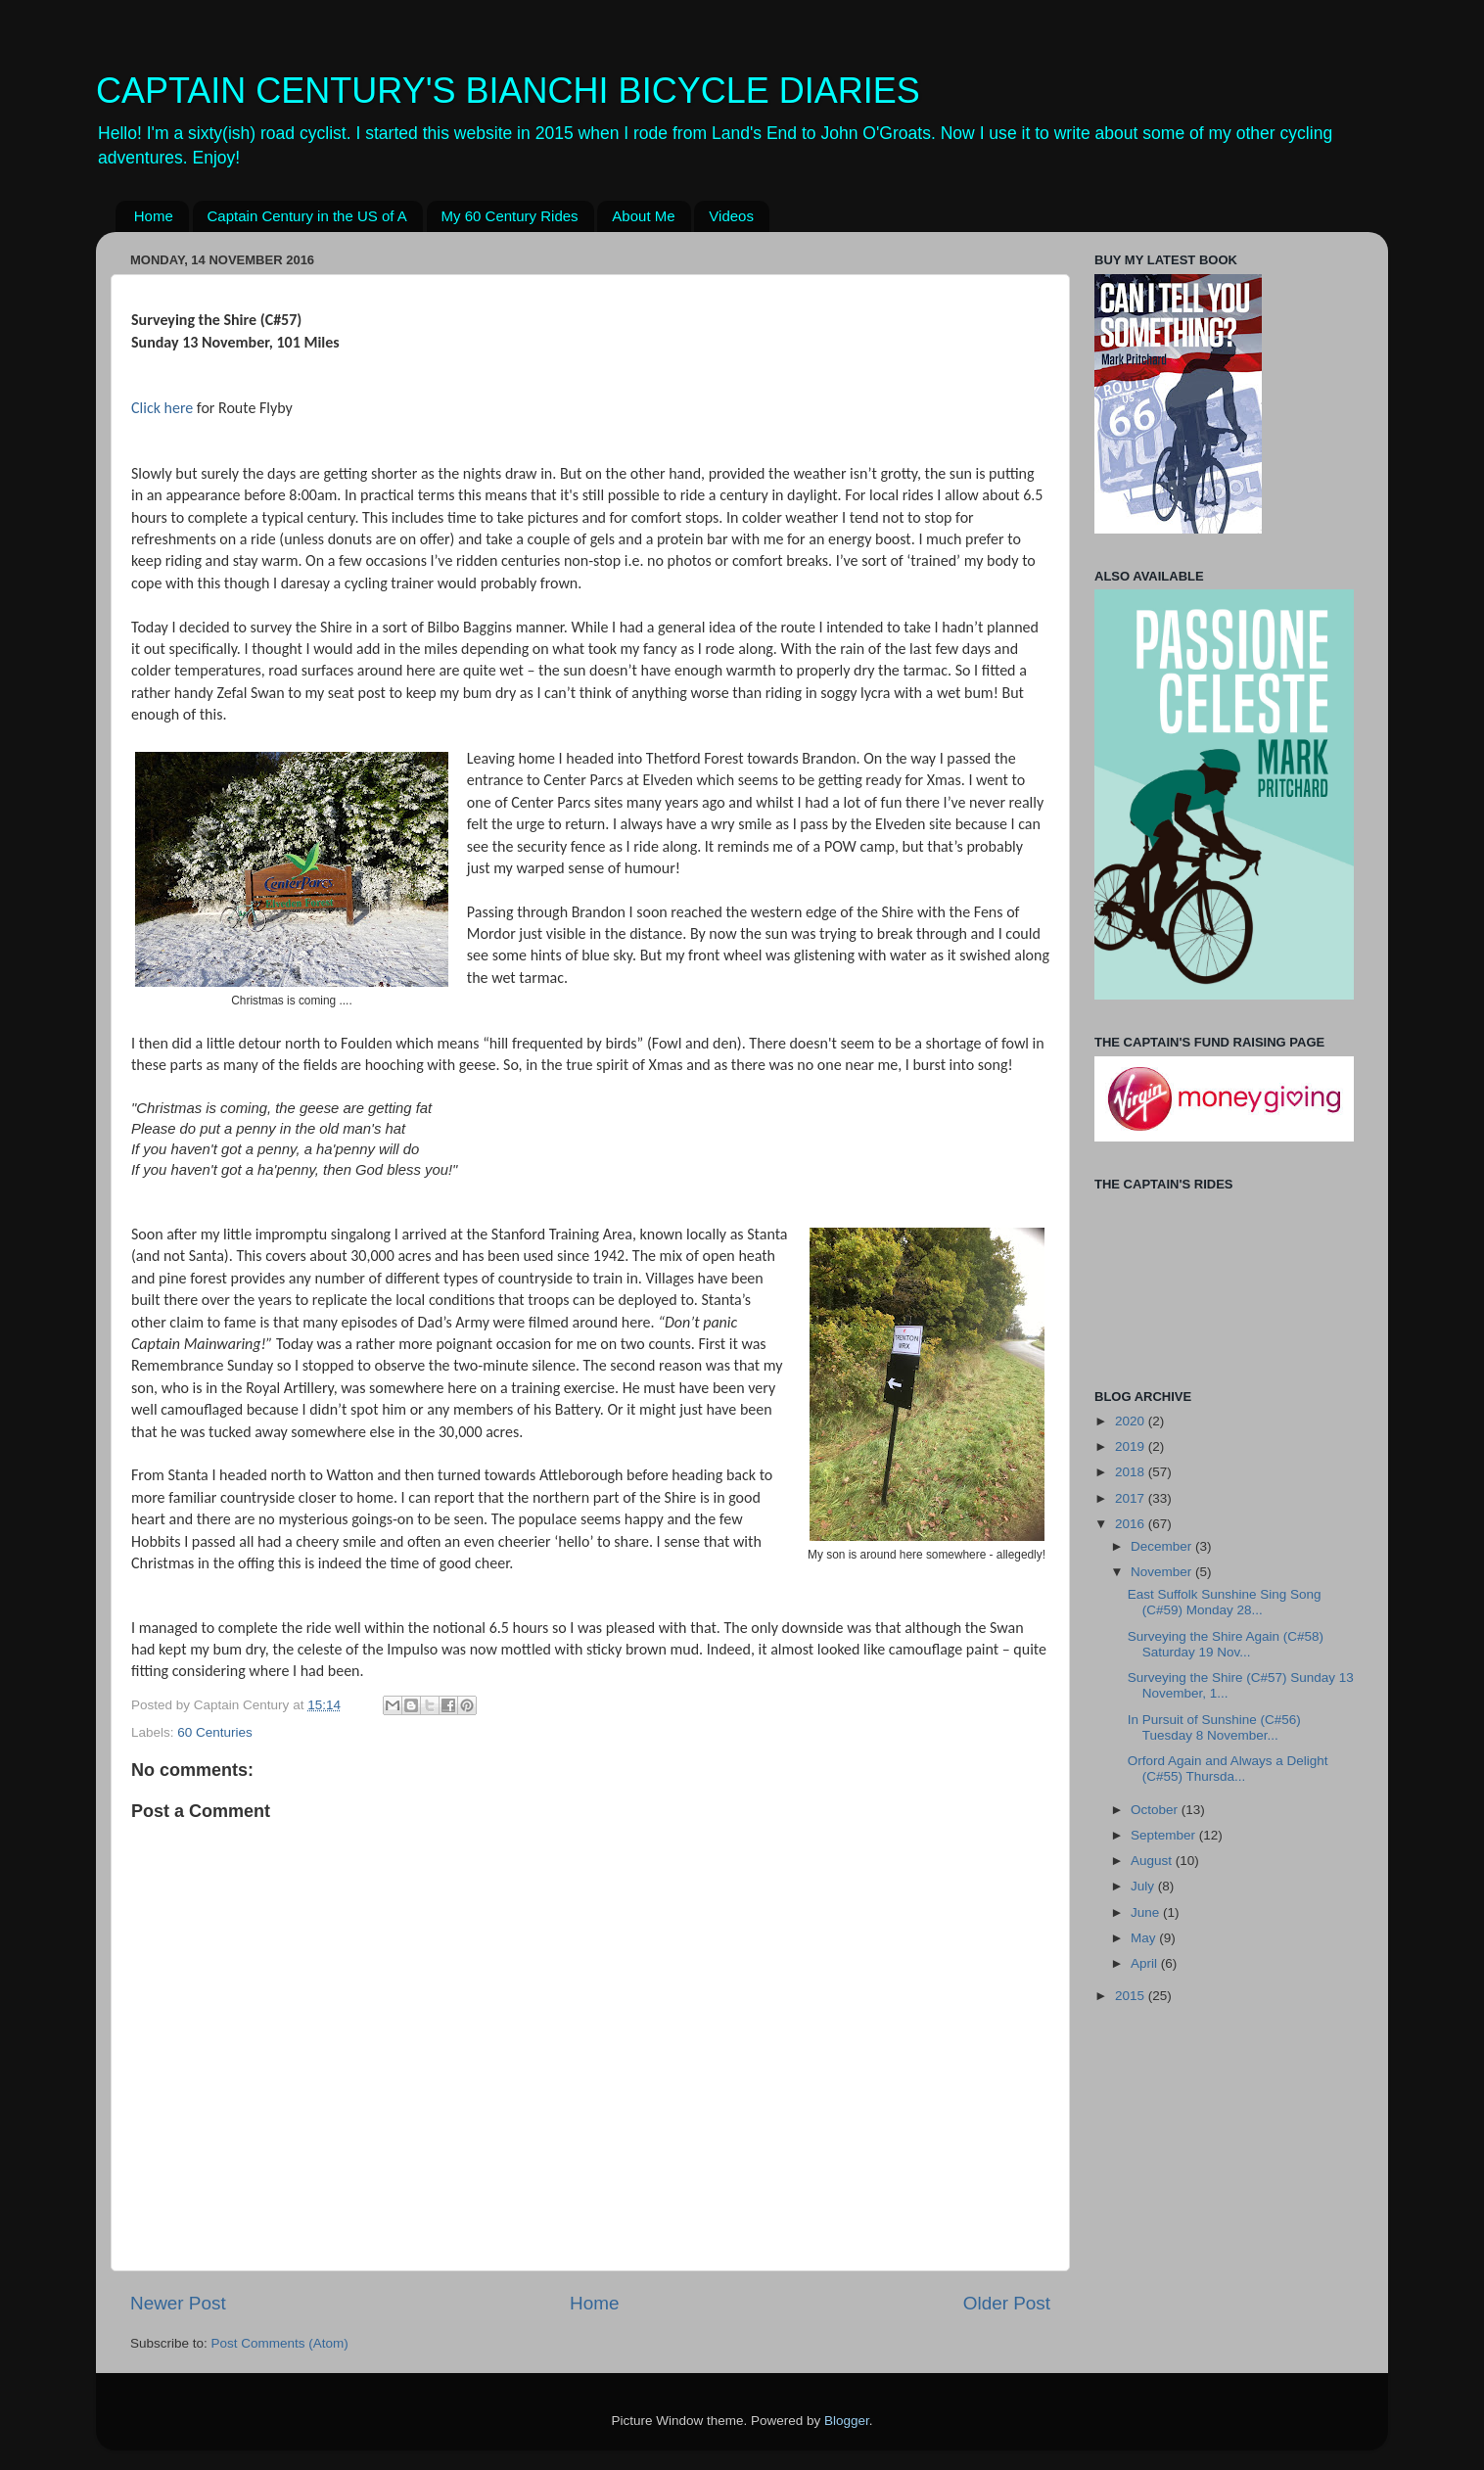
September (1165, 1835)
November (1163, 1571)
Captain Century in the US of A (307, 216)
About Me (643, 216)
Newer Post (178, 2303)
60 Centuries (215, 1732)
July (1144, 1886)
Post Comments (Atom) (279, 2343)
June (1147, 1912)
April (1146, 1963)
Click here (162, 407)
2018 (1131, 1472)
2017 (1131, 1498)
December (1163, 1546)
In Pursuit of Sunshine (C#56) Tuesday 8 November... (1214, 1727)
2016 (1131, 1523)
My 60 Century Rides (510, 216)
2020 (1131, 1421)
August (1153, 1860)
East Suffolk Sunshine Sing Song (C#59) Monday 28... (1225, 1602)
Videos (731, 216)
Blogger (846, 2420)
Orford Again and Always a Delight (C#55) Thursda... (1228, 1768)
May (1145, 1938)
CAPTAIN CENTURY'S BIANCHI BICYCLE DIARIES (508, 90)
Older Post (1006, 2303)
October (1156, 1809)
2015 (1131, 1995)
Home (153, 216)
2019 (1131, 1446)
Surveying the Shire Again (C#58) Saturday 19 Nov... (1225, 1644)
